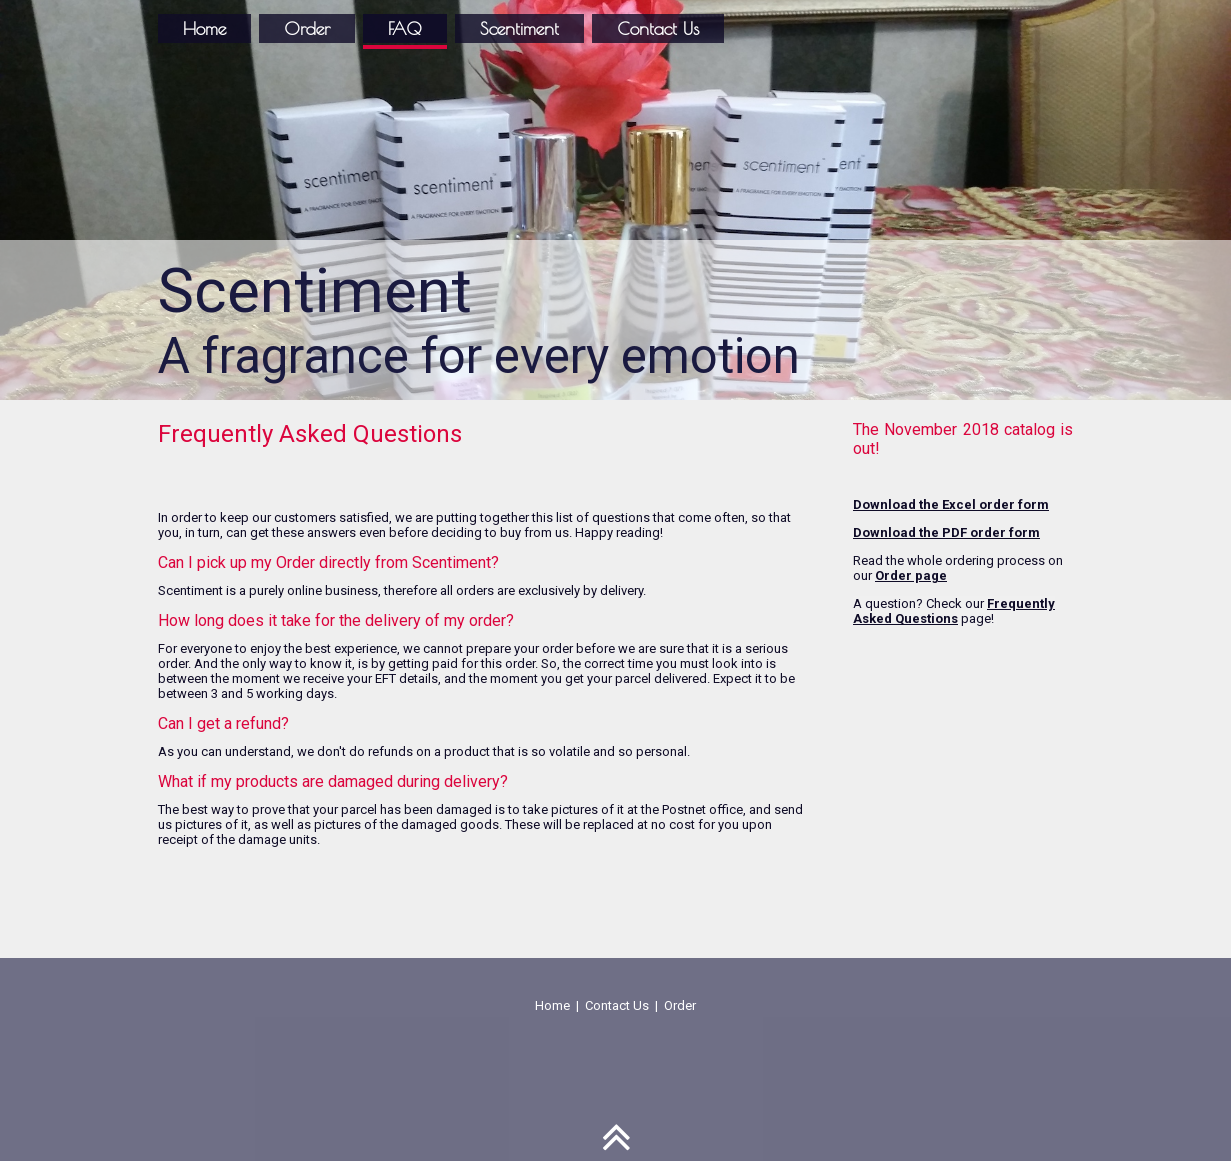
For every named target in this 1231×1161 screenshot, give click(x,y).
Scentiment (519, 28)
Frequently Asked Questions (954, 611)
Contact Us (658, 28)
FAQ (405, 28)
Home (204, 28)
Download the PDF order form (946, 532)
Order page (911, 575)
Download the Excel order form (951, 504)
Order (307, 28)
